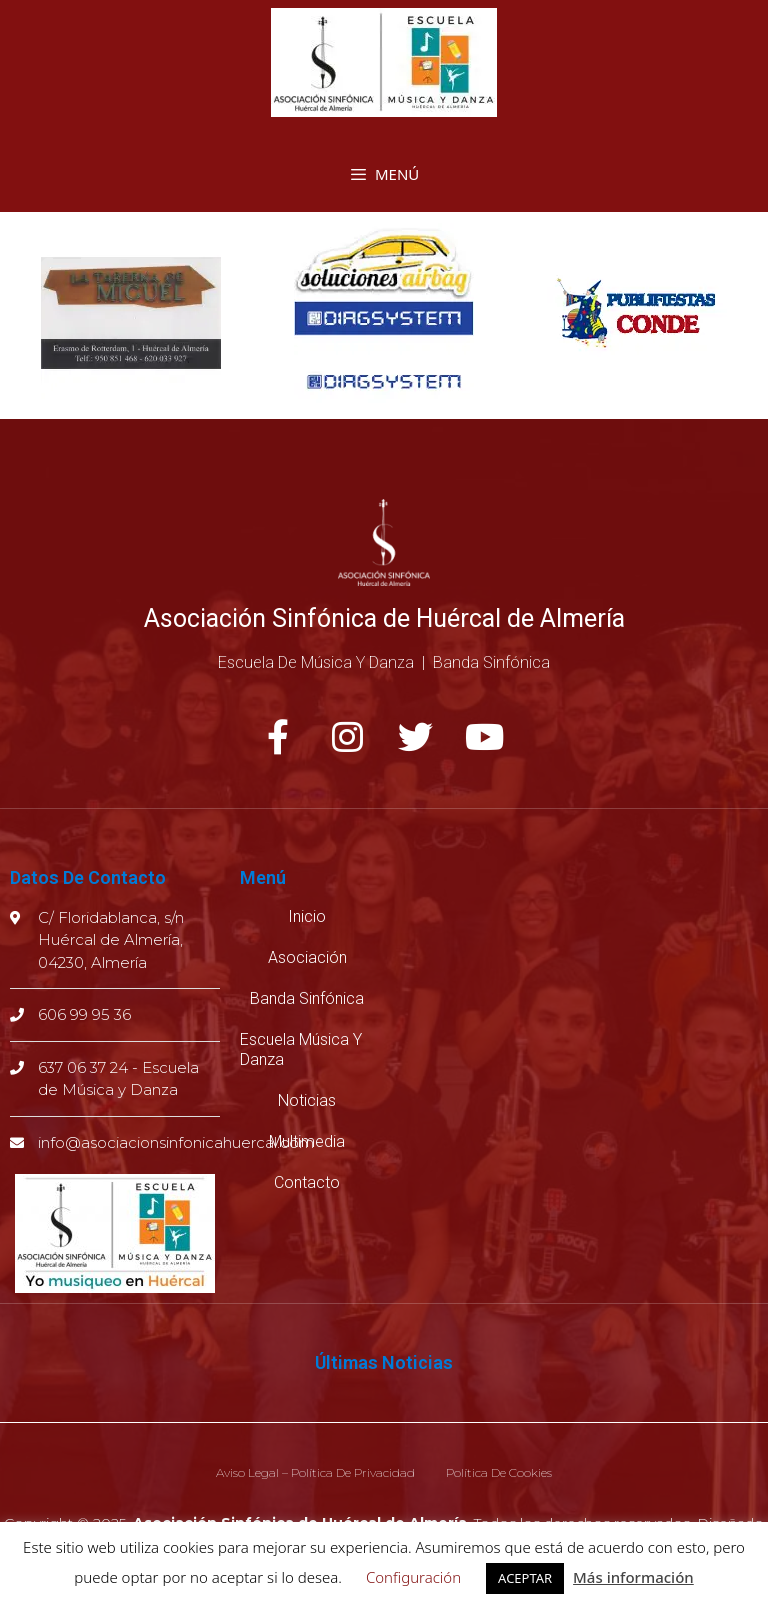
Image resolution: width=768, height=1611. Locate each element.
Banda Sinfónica (307, 998)
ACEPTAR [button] (525, 1578)
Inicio (307, 916)
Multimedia (307, 1141)
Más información (633, 1577)
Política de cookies (499, 1472)
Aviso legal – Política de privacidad (315, 1472)
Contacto (307, 1182)
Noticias (307, 1100)
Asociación (307, 957)
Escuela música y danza (301, 1049)
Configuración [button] (413, 1577)
